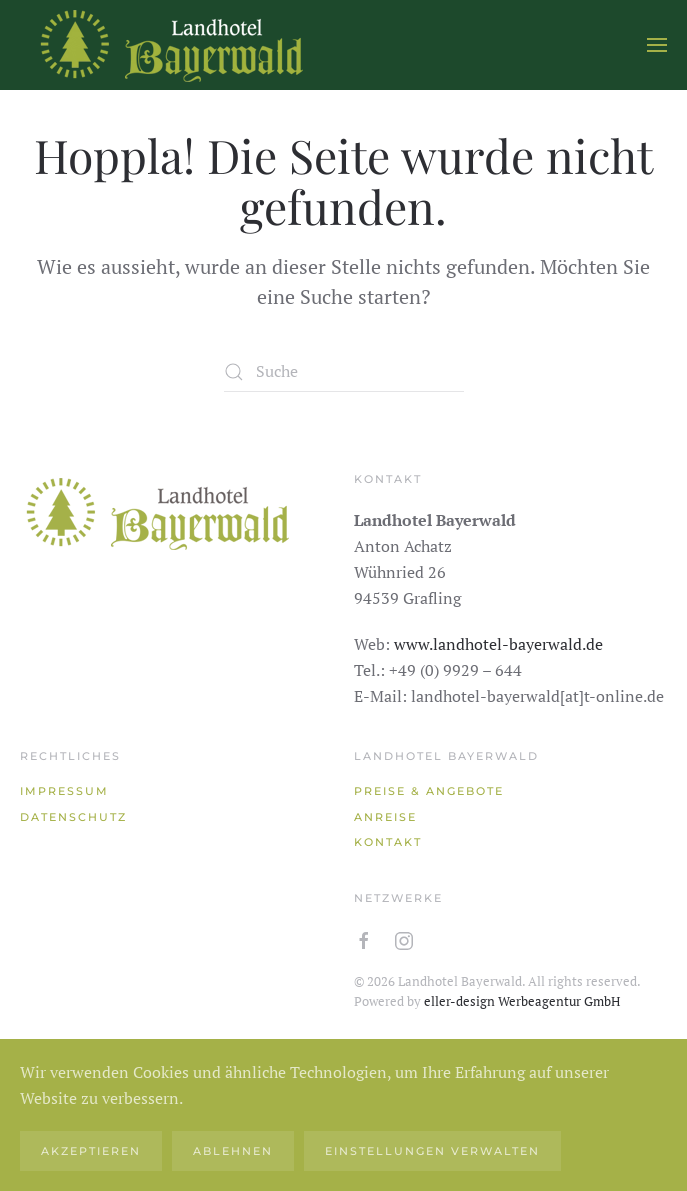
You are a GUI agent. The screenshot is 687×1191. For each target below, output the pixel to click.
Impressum (64, 791)
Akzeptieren (91, 1151)
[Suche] (344, 372)
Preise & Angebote (429, 791)
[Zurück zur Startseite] (170, 45)
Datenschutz (73, 817)
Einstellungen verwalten (432, 1151)
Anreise (385, 817)
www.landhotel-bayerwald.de (498, 644)
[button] (657, 45)
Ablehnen (233, 1151)
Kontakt (388, 842)
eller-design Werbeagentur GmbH (522, 1001)
